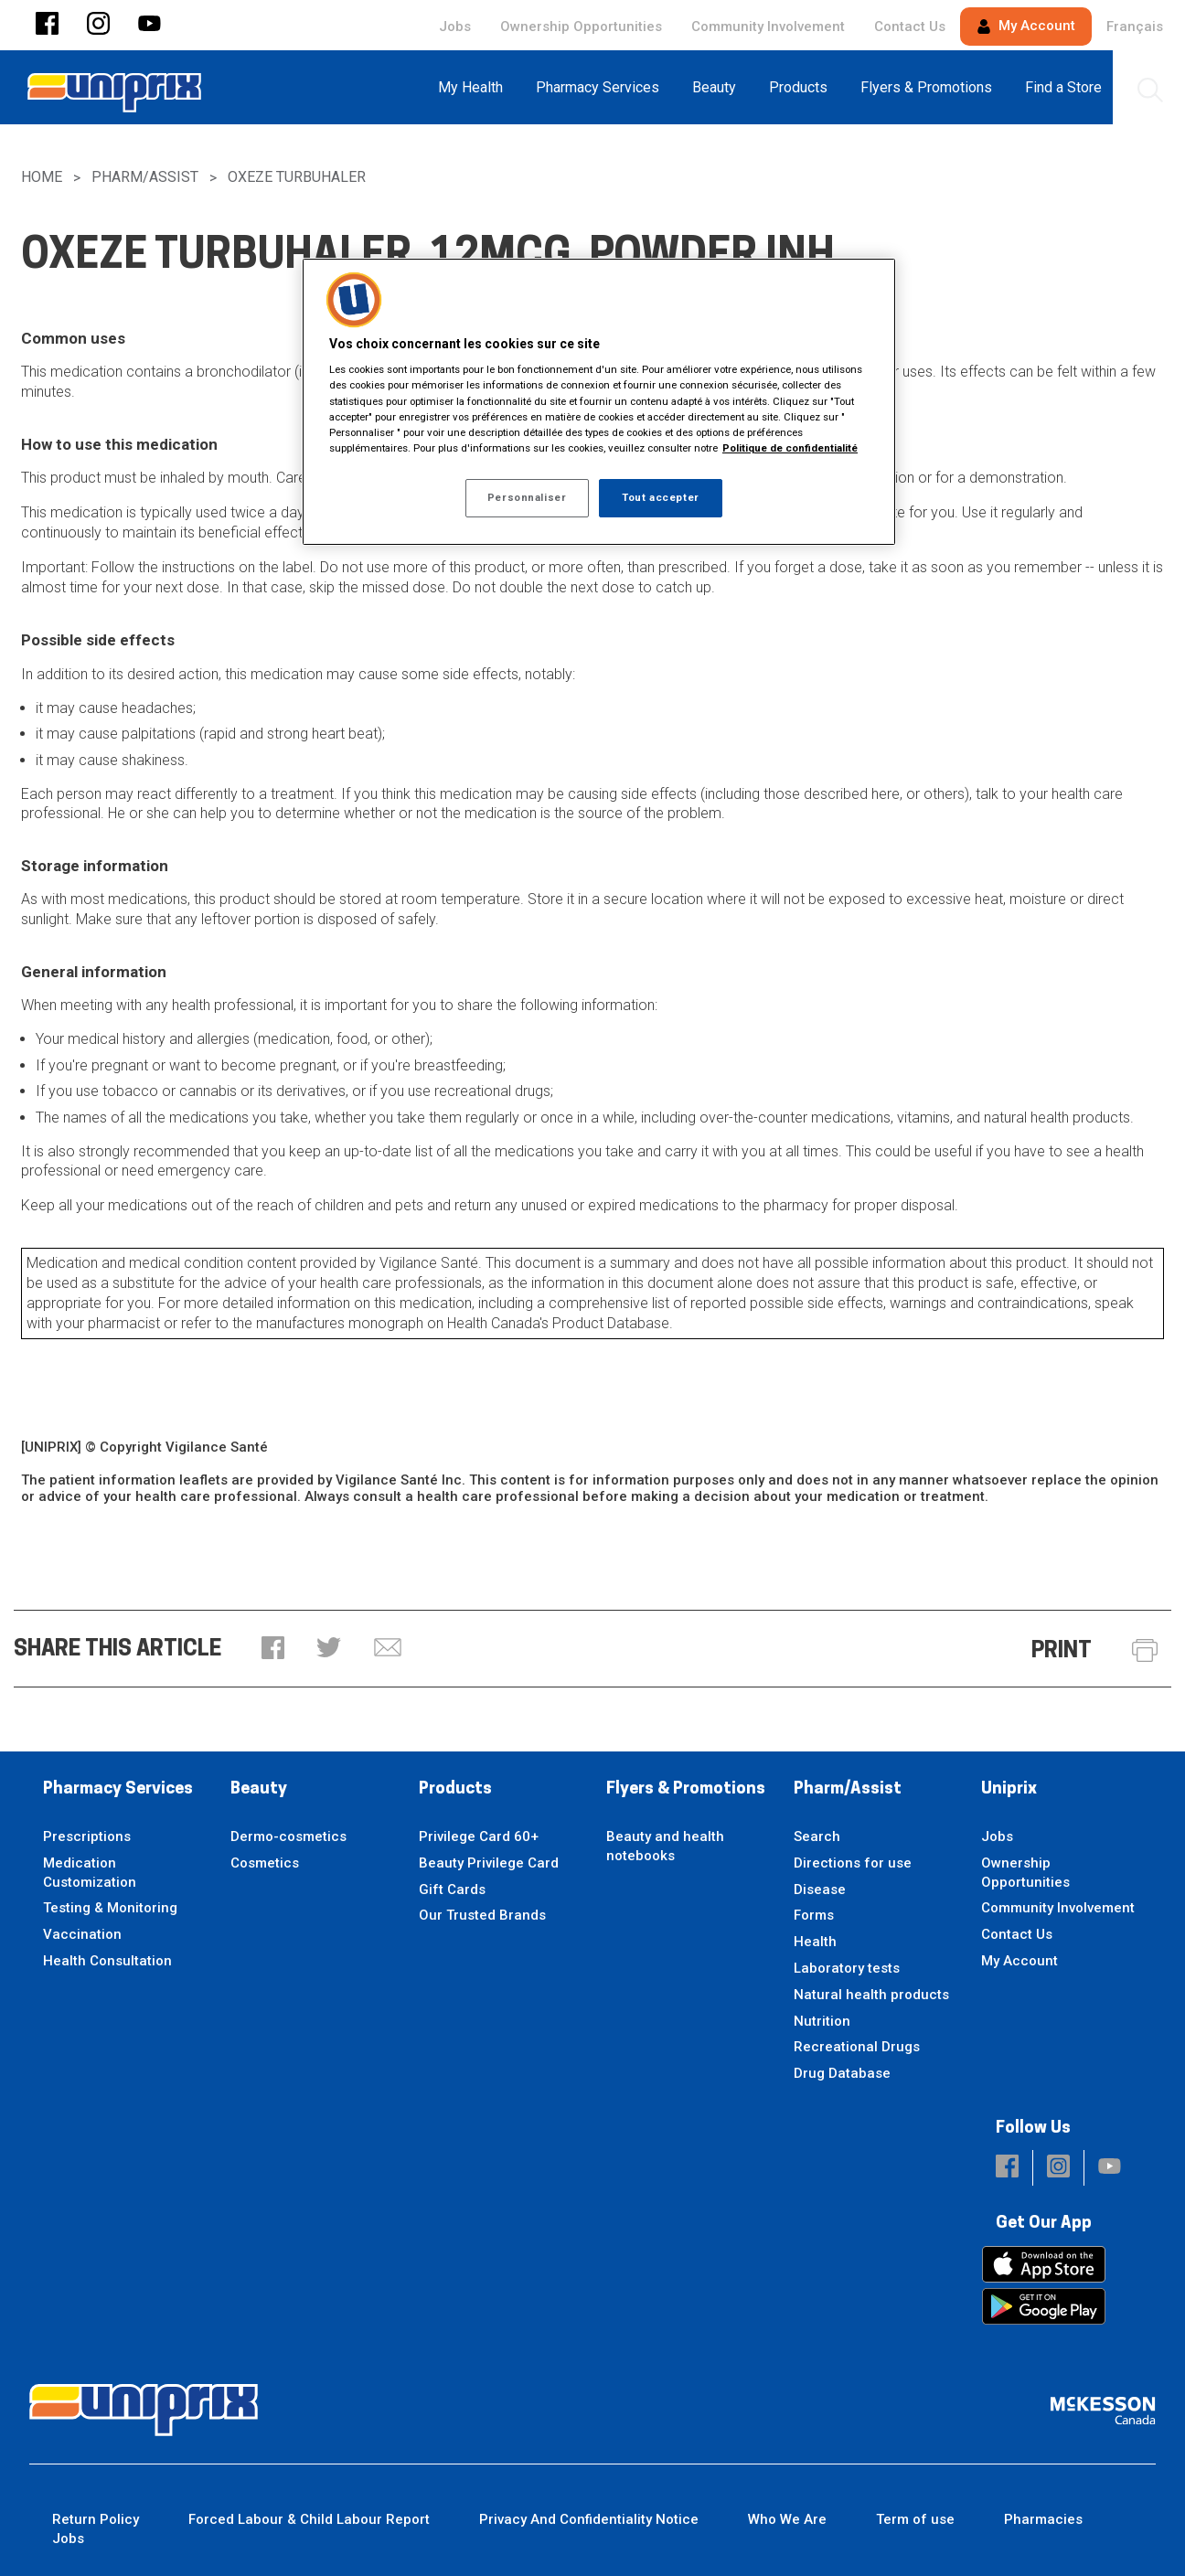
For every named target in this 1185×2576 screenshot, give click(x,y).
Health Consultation (107, 1961)
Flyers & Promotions (685, 1789)
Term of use (915, 2519)
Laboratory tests (847, 1968)
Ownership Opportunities (581, 26)
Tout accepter (660, 497)
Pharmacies (1043, 2519)
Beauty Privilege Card (489, 1863)
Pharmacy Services (118, 1789)
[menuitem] (476, 87)
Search (817, 1836)
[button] (47, 25)
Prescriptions (87, 1836)
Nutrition (822, 2021)
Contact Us (909, 26)
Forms (814, 1915)
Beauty (258, 1789)
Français (1134, 26)
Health (815, 1941)
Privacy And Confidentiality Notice (589, 2519)
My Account (1026, 25)
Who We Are (787, 2519)
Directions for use (853, 1863)
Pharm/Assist (144, 177)
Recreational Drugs (857, 2046)
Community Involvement (768, 26)
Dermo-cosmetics (288, 1836)
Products (455, 1789)
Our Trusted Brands (482, 1915)
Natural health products (871, 1994)
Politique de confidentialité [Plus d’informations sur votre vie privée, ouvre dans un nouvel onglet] (790, 448)
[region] (599, 402)
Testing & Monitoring (110, 1908)
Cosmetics (264, 1863)
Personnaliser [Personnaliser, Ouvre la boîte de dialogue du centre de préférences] (526, 497)
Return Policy (95, 2519)
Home (41, 177)
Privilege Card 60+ (479, 1836)
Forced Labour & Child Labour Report (309, 2519)
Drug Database (842, 2073)
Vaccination (82, 1934)
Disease (820, 1889)
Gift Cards (452, 1889)
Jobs (455, 26)
